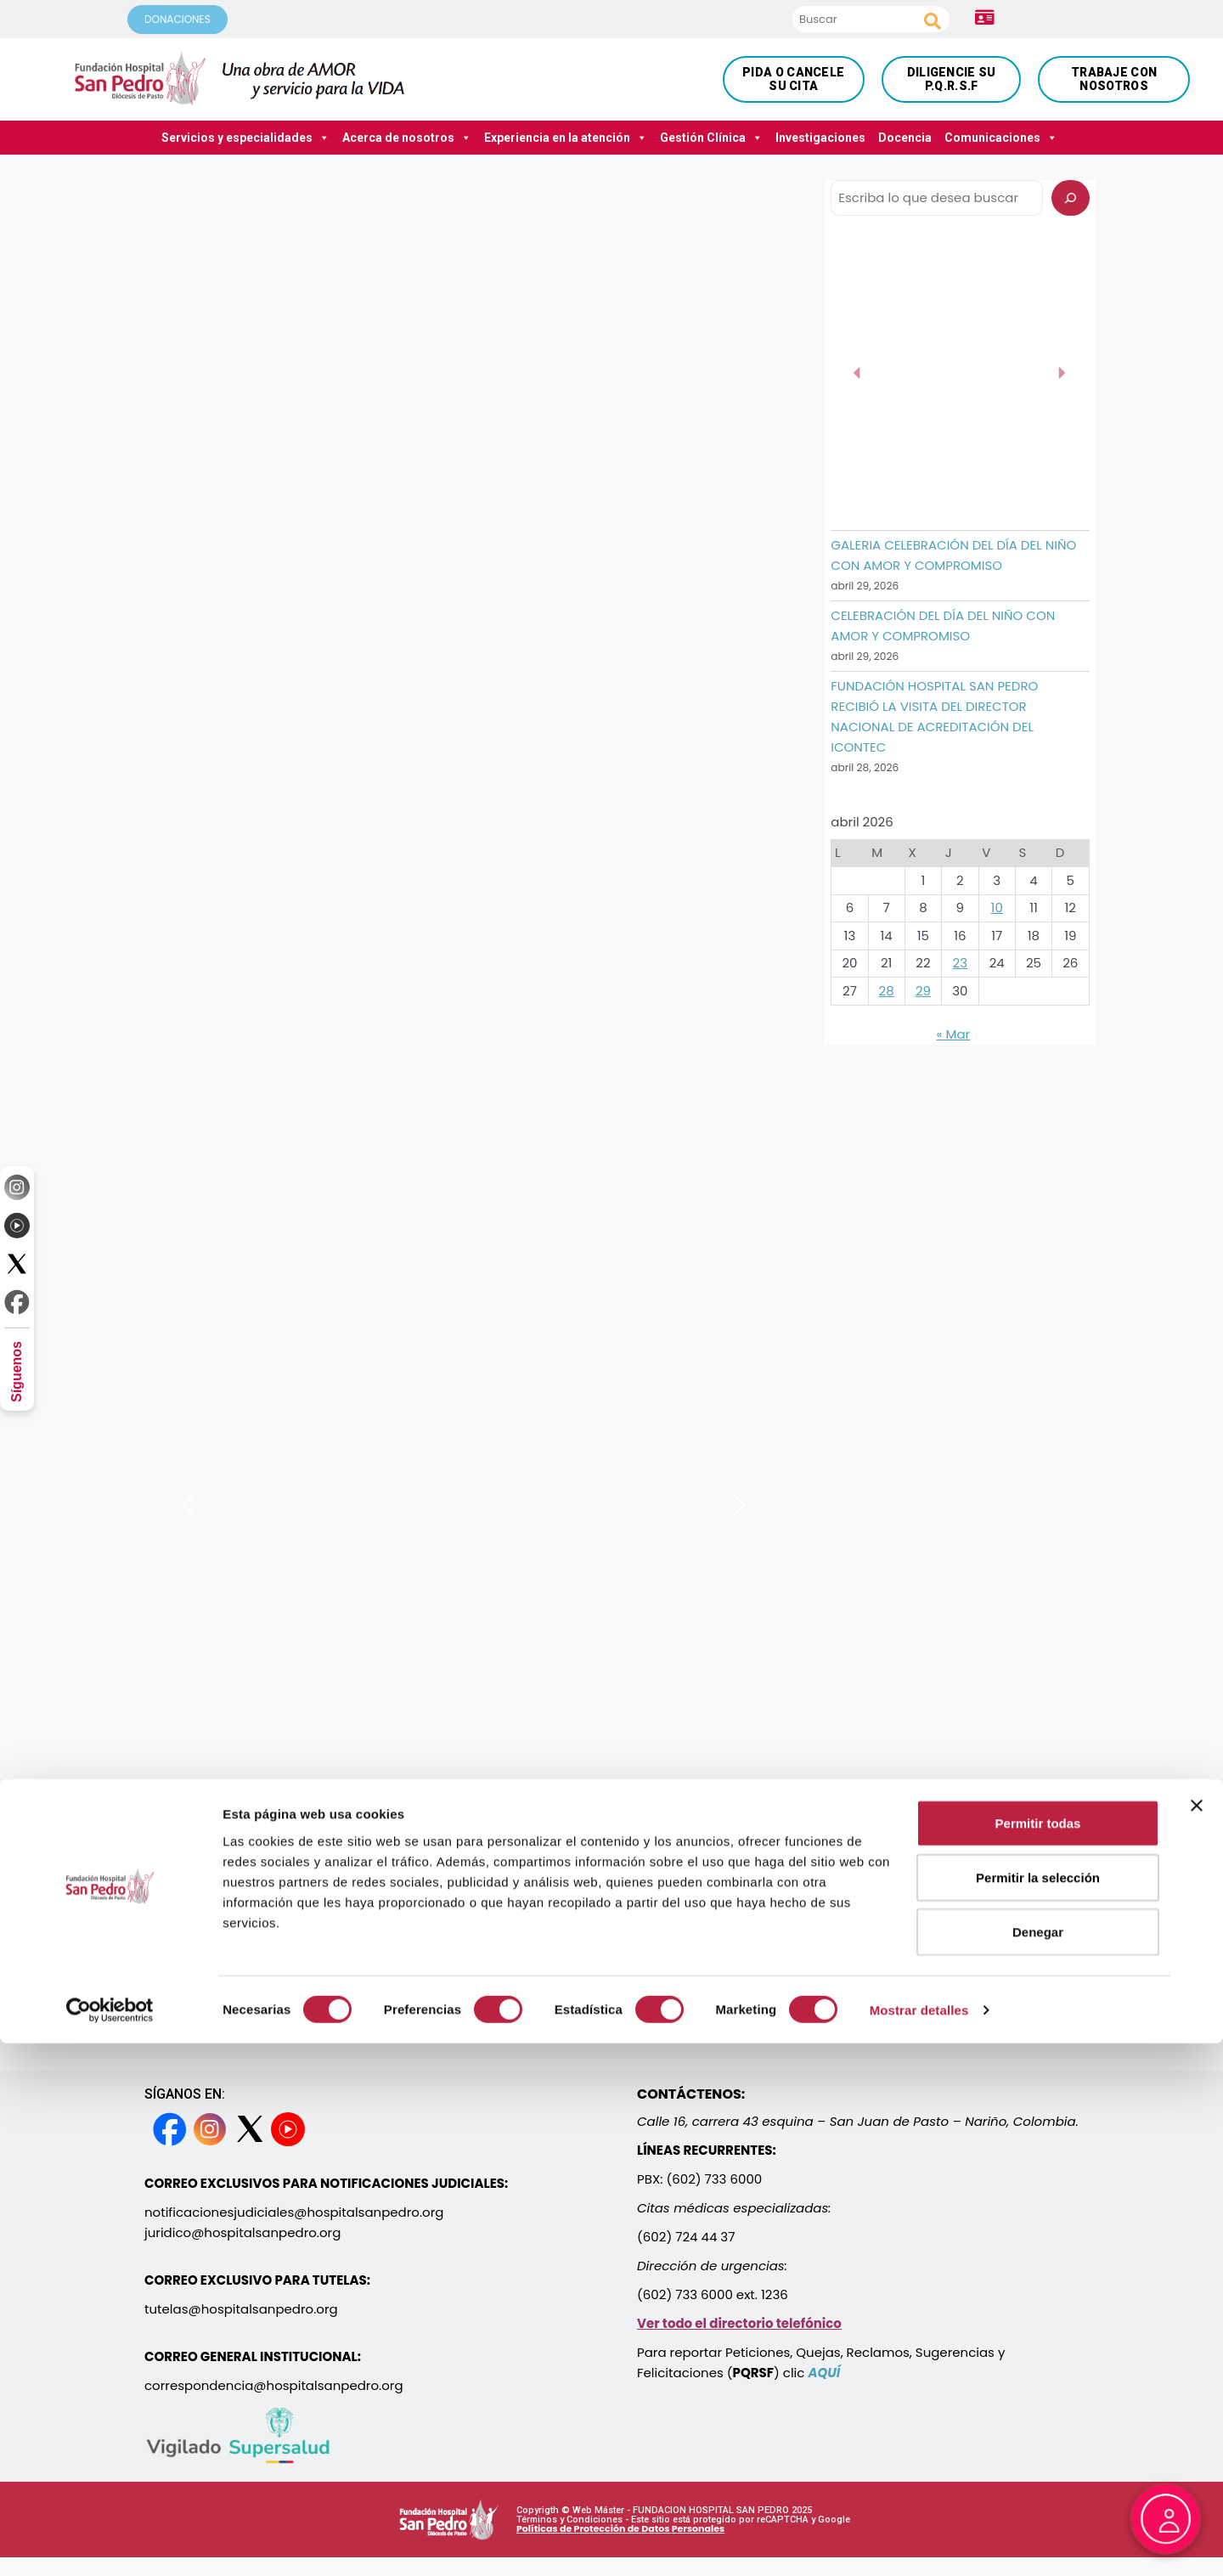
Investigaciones (820, 137)
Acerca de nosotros (406, 137)
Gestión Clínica (711, 137)
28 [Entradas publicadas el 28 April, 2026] (886, 991)
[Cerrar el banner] (1197, 2338)
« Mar (954, 1034)
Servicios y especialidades (245, 137)
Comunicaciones (1000, 137)
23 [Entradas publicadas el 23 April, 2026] (960, 963)
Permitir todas (1038, 2355)
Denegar (1037, 2464)
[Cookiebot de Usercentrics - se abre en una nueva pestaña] (110, 2543)
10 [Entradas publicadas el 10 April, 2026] (997, 907)
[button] (187, 1505)
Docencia (905, 137)
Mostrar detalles (919, 2542)
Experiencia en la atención (565, 137)
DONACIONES (177, 19)
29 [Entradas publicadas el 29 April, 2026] (923, 991)
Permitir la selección (1038, 2410)
